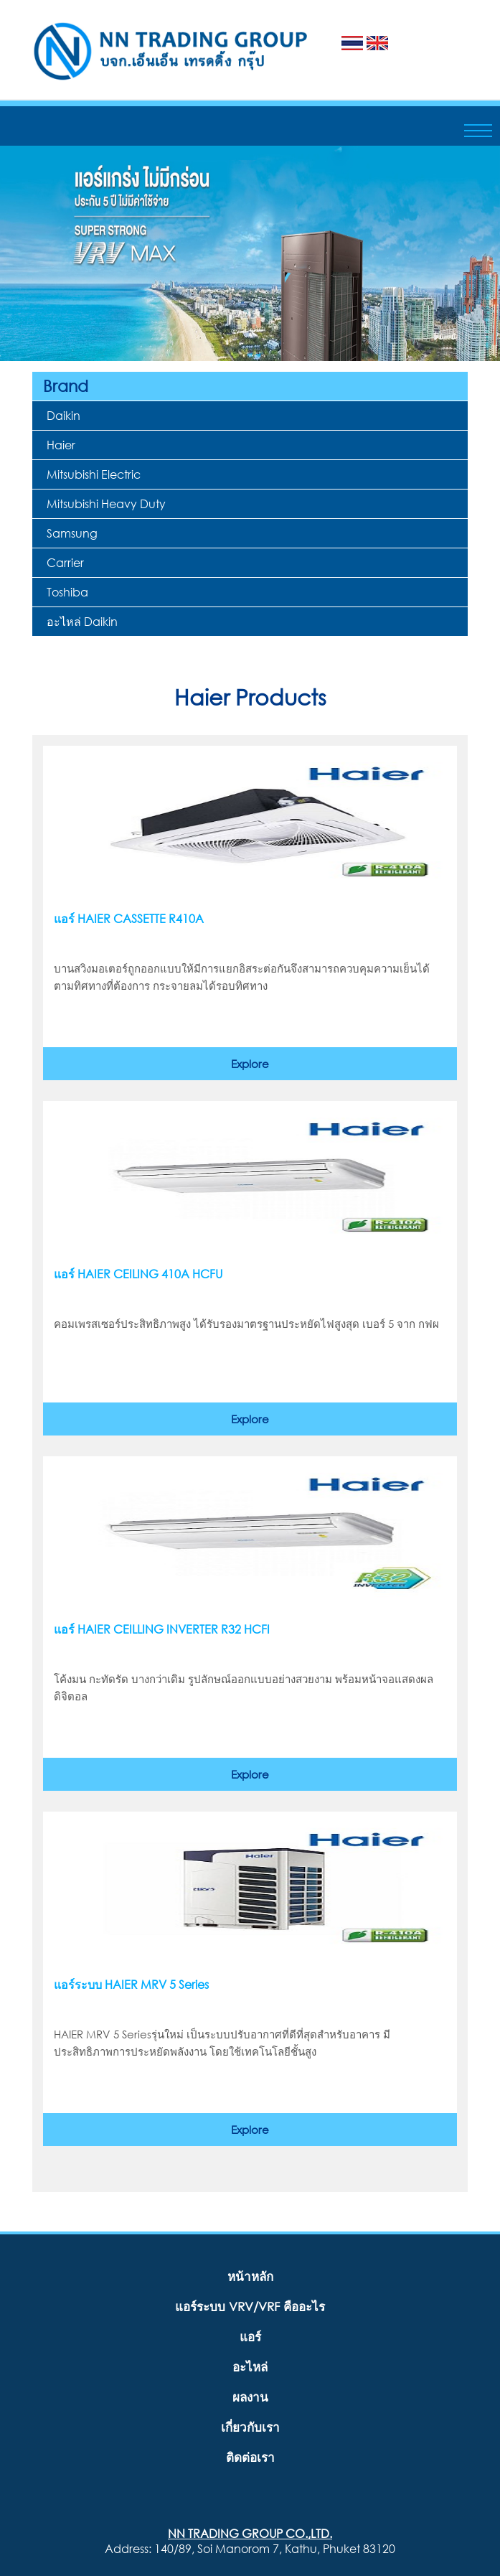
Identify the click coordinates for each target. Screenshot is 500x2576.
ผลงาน (250, 2396)
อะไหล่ (250, 2366)
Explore (250, 1064)
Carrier (65, 562)
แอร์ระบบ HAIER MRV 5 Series (131, 1984)
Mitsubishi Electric (94, 474)
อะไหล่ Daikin (82, 621)
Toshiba (67, 591)
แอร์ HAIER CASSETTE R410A (129, 919)
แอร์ (250, 2336)
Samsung (72, 532)
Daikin (63, 415)
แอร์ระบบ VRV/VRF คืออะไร (250, 2306)
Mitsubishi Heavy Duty (106, 503)
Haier (61, 444)
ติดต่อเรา (250, 2457)
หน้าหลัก (250, 2276)
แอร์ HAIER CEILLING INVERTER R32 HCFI (162, 1629)
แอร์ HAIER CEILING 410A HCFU (138, 1274)
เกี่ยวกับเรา (250, 2427)
